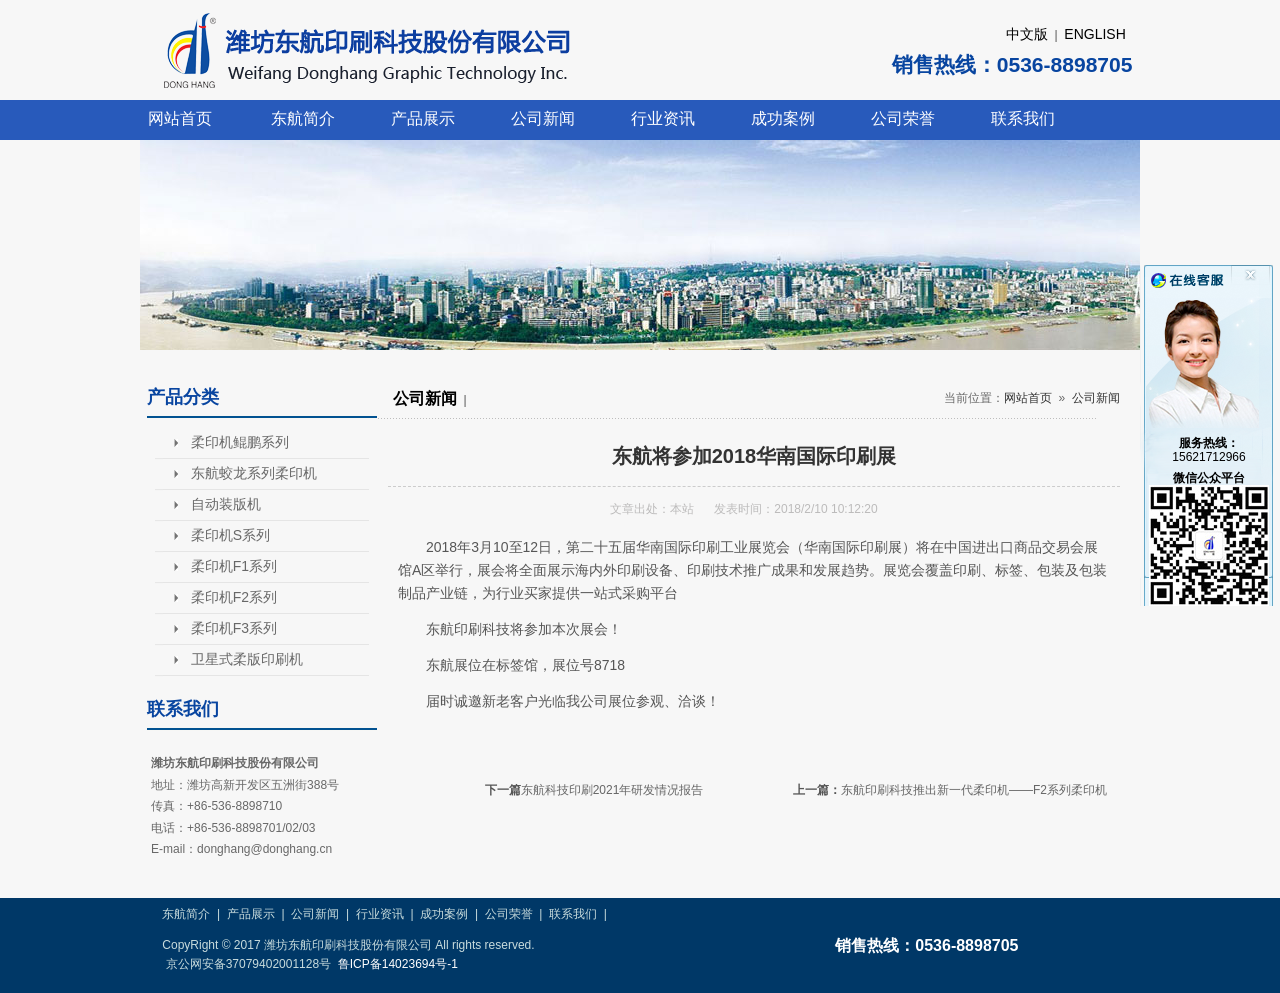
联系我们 (1023, 118)
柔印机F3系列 (234, 628)
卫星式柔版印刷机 (247, 659)
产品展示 (423, 118)
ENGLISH (1094, 34)
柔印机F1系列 (234, 566)
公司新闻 (543, 118)
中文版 (1027, 34)
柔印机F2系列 (234, 597)
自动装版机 (226, 504)
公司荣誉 (903, 118)
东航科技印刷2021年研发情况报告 (612, 790)
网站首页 (180, 118)
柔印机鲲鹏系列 (240, 442)
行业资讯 (663, 118)
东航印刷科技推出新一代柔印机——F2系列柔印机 (974, 790)
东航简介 (303, 118)
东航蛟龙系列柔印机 (254, 473)
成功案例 (783, 118)
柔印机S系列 (230, 535)
